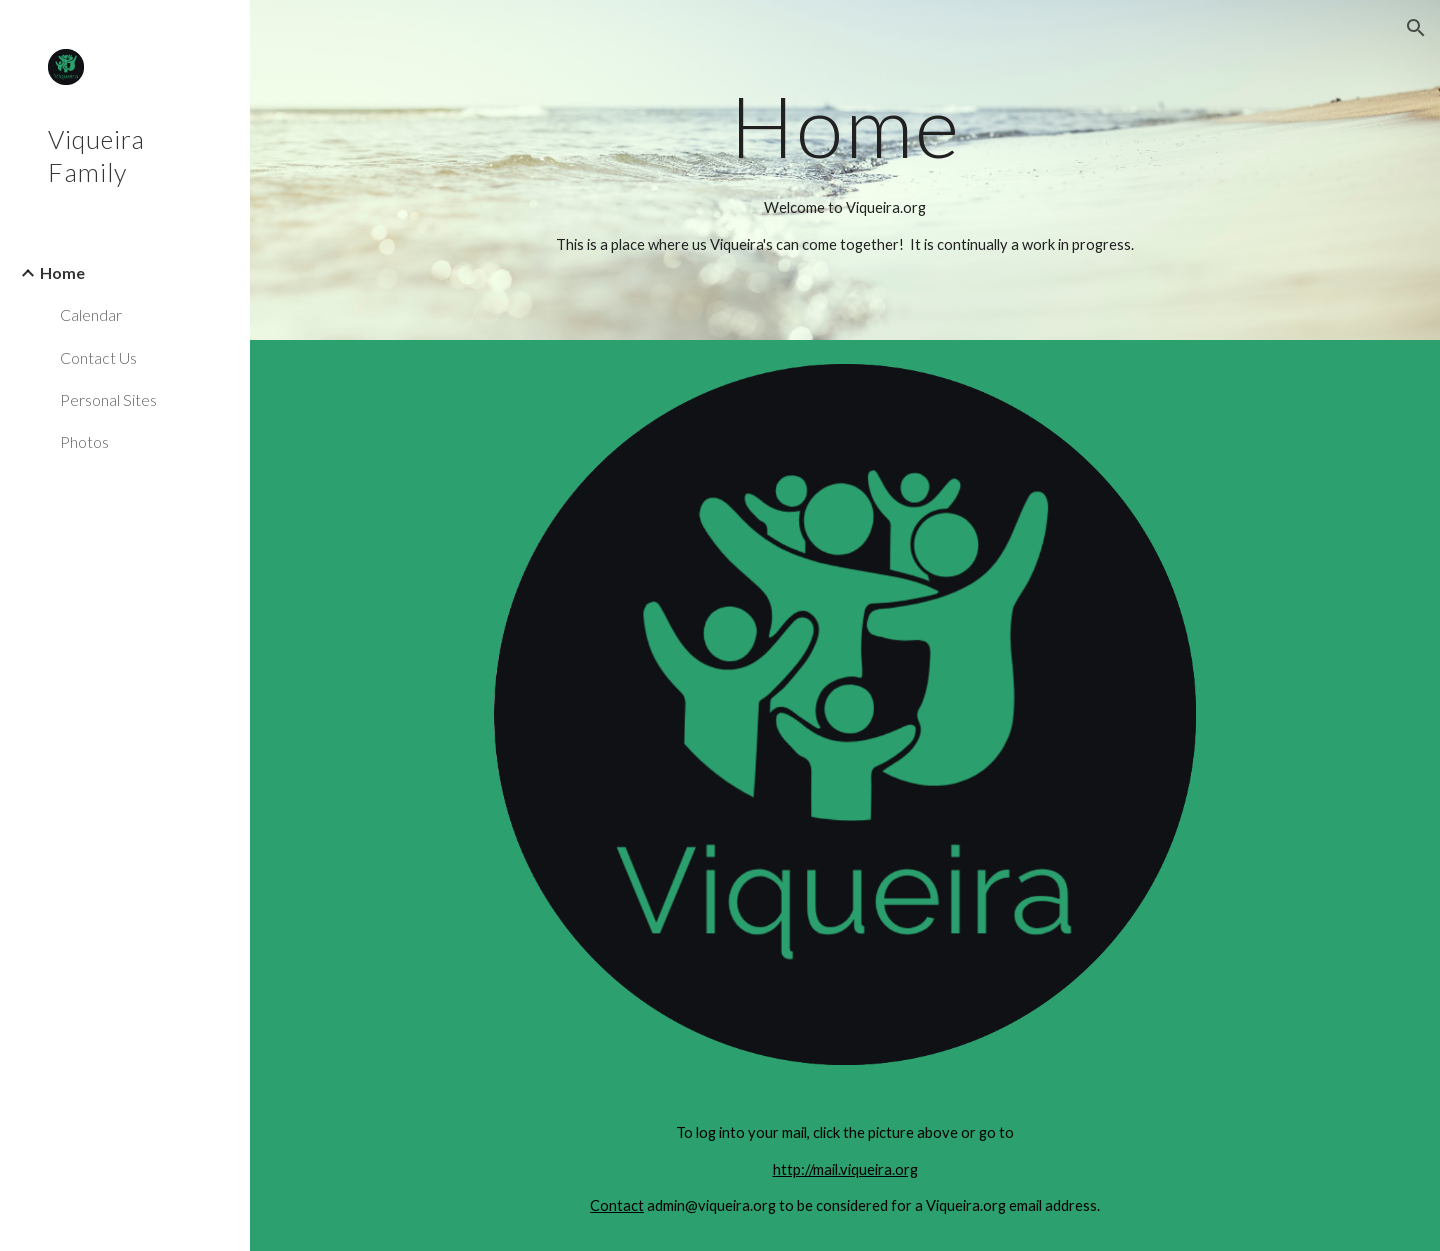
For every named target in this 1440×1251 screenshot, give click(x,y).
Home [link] (62, 272)
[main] (845, 125)
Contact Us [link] (98, 357)
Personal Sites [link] (108, 399)
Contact (617, 1205)
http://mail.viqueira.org (845, 1169)
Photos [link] (84, 441)
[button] (1416, 28)
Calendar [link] (91, 314)
